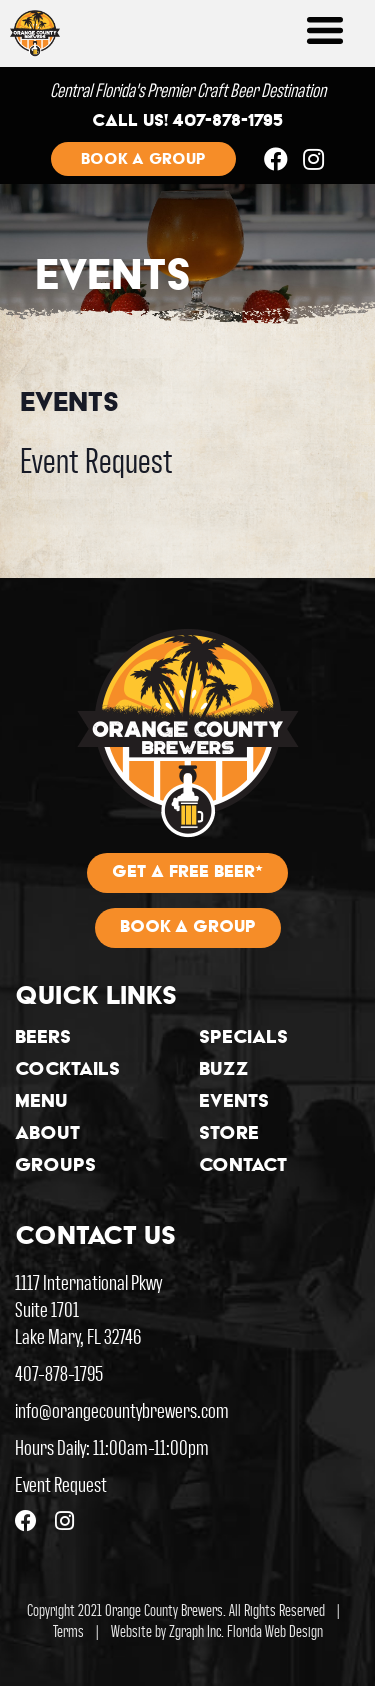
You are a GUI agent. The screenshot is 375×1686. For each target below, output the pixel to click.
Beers (43, 1039)
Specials (243, 1039)
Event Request (96, 458)
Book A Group (188, 928)
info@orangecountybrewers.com (122, 1409)
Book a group (143, 160)
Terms (68, 1630)
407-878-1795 (59, 1372)
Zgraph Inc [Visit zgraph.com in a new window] (195, 1630)
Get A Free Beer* (187, 873)
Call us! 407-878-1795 (187, 122)
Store (229, 1135)
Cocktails (67, 1071)
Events (234, 1103)
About (47, 1135)
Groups (55, 1167)
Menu (41, 1103)
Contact (243, 1167)
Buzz (224, 1071)
